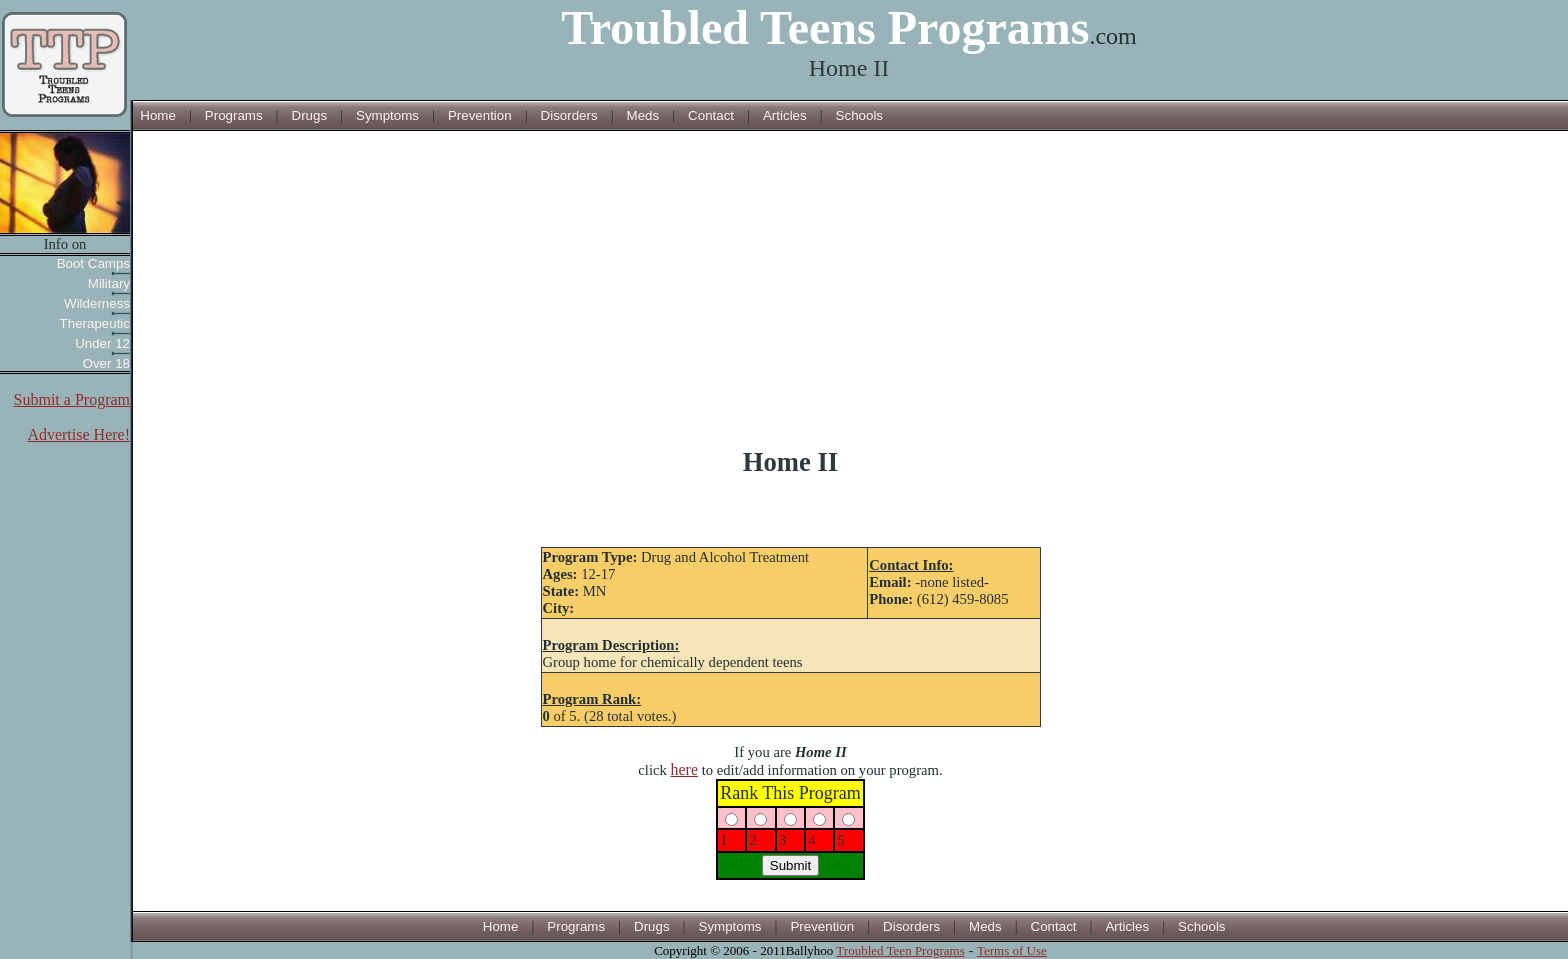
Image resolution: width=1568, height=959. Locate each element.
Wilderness (97, 303)
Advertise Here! (78, 434)
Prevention (480, 115)
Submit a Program (72, 399)
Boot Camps (93, 263)
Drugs (310, 115)
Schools (859, 115)
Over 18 (106, 363)
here (684, 769)
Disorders (569, 115)
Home (158, 115)
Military (109, 283)
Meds (643, 115)
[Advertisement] (791, 289)
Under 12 (102, 343)
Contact (711, 115)
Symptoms (387, 115)
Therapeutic (95, 323)
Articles (785, 115)
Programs (234, 115)
